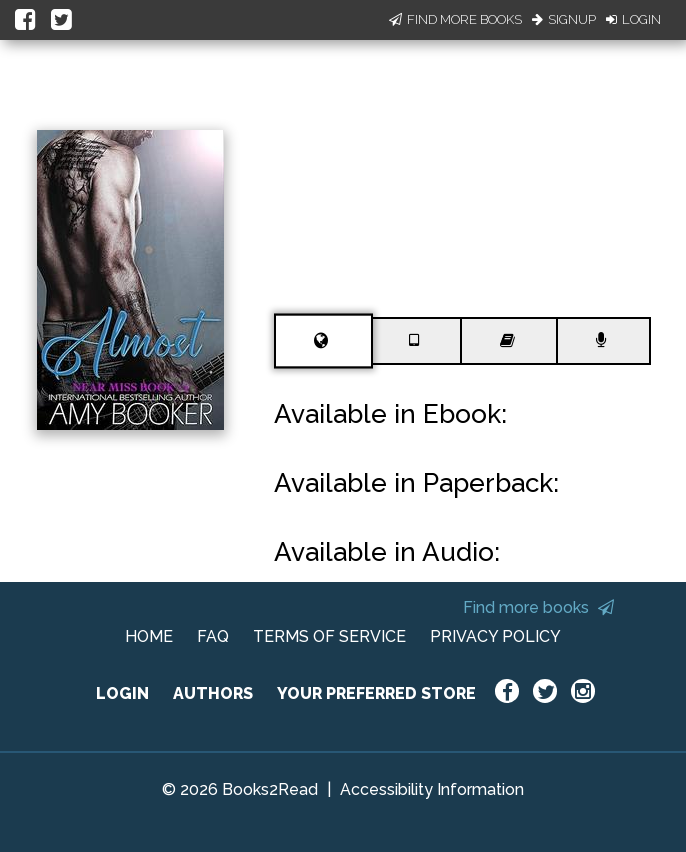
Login (633, 19)
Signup (564, 19)
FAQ (213, 636)
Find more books (538, 607)
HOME (149, 636)
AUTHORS (213, 693)
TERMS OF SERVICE (329, 636)
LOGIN (122, 693)
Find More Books (455, 19)
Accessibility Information (432, 789)
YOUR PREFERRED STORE (376, 693)
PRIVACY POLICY (495, 636)
